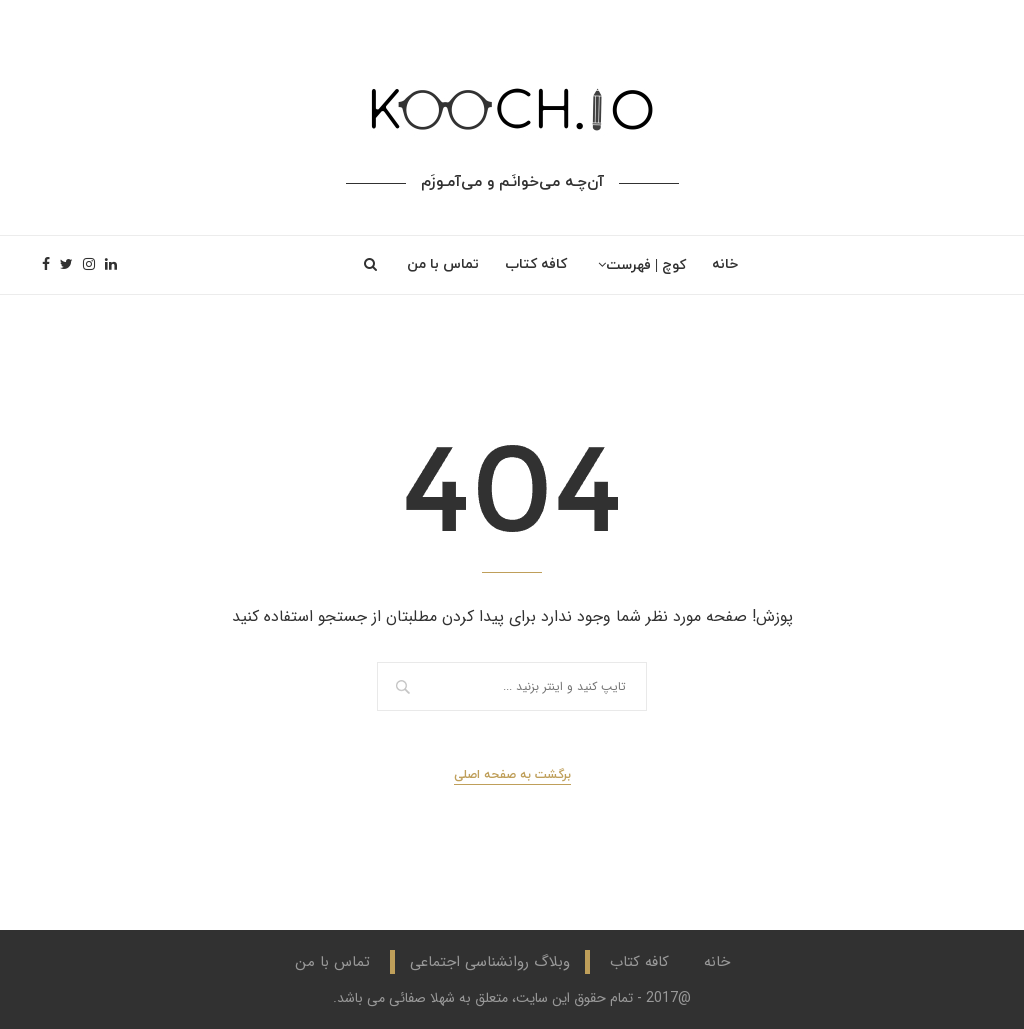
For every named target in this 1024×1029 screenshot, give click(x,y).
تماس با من (443, 264)
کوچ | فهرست (646, 265)
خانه (725, 264)
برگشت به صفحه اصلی (512, 775)
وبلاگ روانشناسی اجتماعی (490, 962)
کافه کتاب (536, 264)
